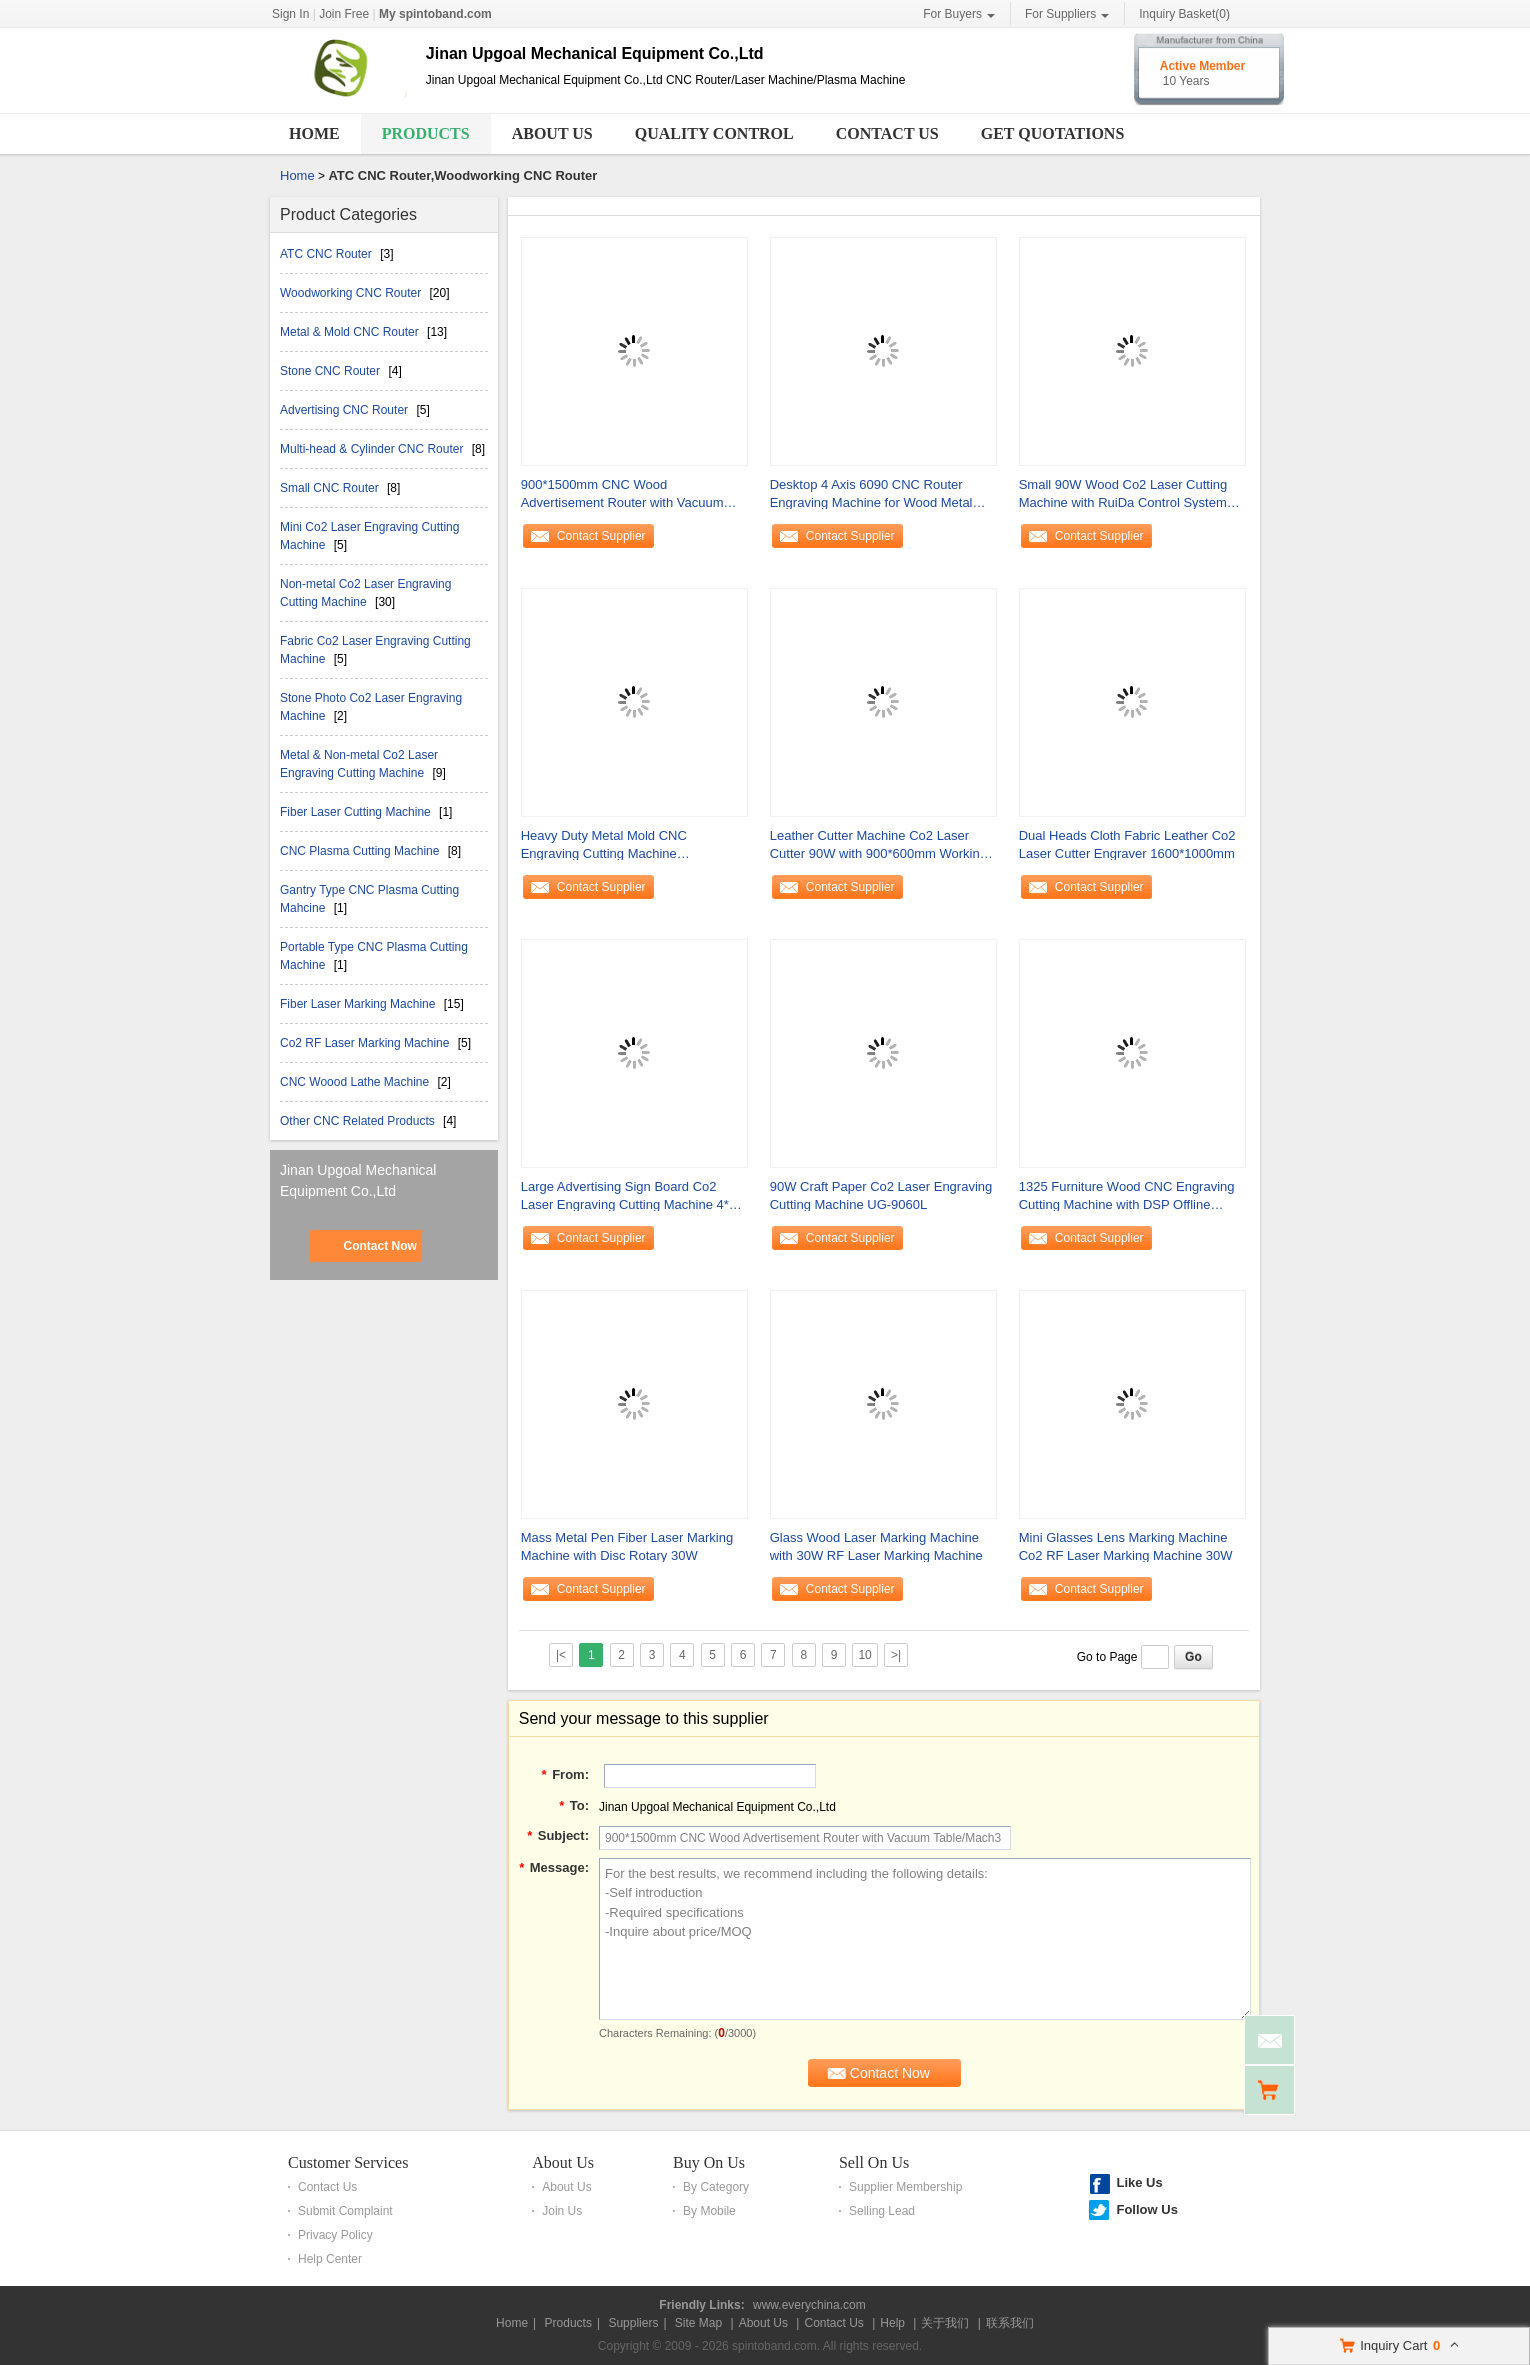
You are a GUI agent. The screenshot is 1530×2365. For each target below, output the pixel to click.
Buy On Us (709, 2162)
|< (561, 1655)
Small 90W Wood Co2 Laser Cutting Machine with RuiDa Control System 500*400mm (1123, 494)
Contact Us (887, 133)
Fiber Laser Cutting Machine (357, 812)
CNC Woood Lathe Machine (356, 1082)
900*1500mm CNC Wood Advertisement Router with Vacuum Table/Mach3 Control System (622, 494)
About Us (552, 133)
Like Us (1139, 2182)
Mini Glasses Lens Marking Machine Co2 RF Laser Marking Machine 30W (1126, 1546)
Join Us (562, 2211)
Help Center (330, 2259)
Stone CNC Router (331, 371)
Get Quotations (1053, 133)
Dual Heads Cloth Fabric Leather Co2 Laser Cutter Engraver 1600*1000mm (1127, 844)
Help (892, 2323)
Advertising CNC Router (345, 410)
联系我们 (1010, 2323)
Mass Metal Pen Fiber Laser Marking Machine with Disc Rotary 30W (627, 1546)
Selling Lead (882, 2211)
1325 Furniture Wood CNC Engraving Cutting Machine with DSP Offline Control (1127, 1196)
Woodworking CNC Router (352, 293)
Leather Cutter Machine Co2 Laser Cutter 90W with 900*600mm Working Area (878, 845)
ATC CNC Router (327, 254)
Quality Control (714, 133)
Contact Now (379, 1246)
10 (864, 1655)
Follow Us (1146, 2209)
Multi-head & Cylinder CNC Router (373, 449)
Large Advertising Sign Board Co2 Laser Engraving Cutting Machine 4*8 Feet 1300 (628, 1196)
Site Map (698, 2323)
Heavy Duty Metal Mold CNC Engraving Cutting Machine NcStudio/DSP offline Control (604, 845)
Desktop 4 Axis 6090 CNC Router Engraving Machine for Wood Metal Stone (871, 494)
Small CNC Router (331, 488)
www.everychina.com (809, 2305)
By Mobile (709, 2211)
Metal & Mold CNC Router (351, 332)
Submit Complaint (345, 2211)
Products (426, 133)
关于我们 (945, 2323)
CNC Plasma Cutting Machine (361, 851)
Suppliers (633, 2323)
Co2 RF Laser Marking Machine (366, 1043)
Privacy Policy (335, 2235)
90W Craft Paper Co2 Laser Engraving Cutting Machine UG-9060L (881, 1195)
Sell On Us (874, 2162)
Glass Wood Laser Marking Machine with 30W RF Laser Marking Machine (876, 1546)
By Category (716, 2187)
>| (896, 1655)
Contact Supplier (601, 536)
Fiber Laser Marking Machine (359, 1004)
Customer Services (348, 2162)
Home (314, 133)
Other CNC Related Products (359, 1121)
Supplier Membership (905, 2187)
